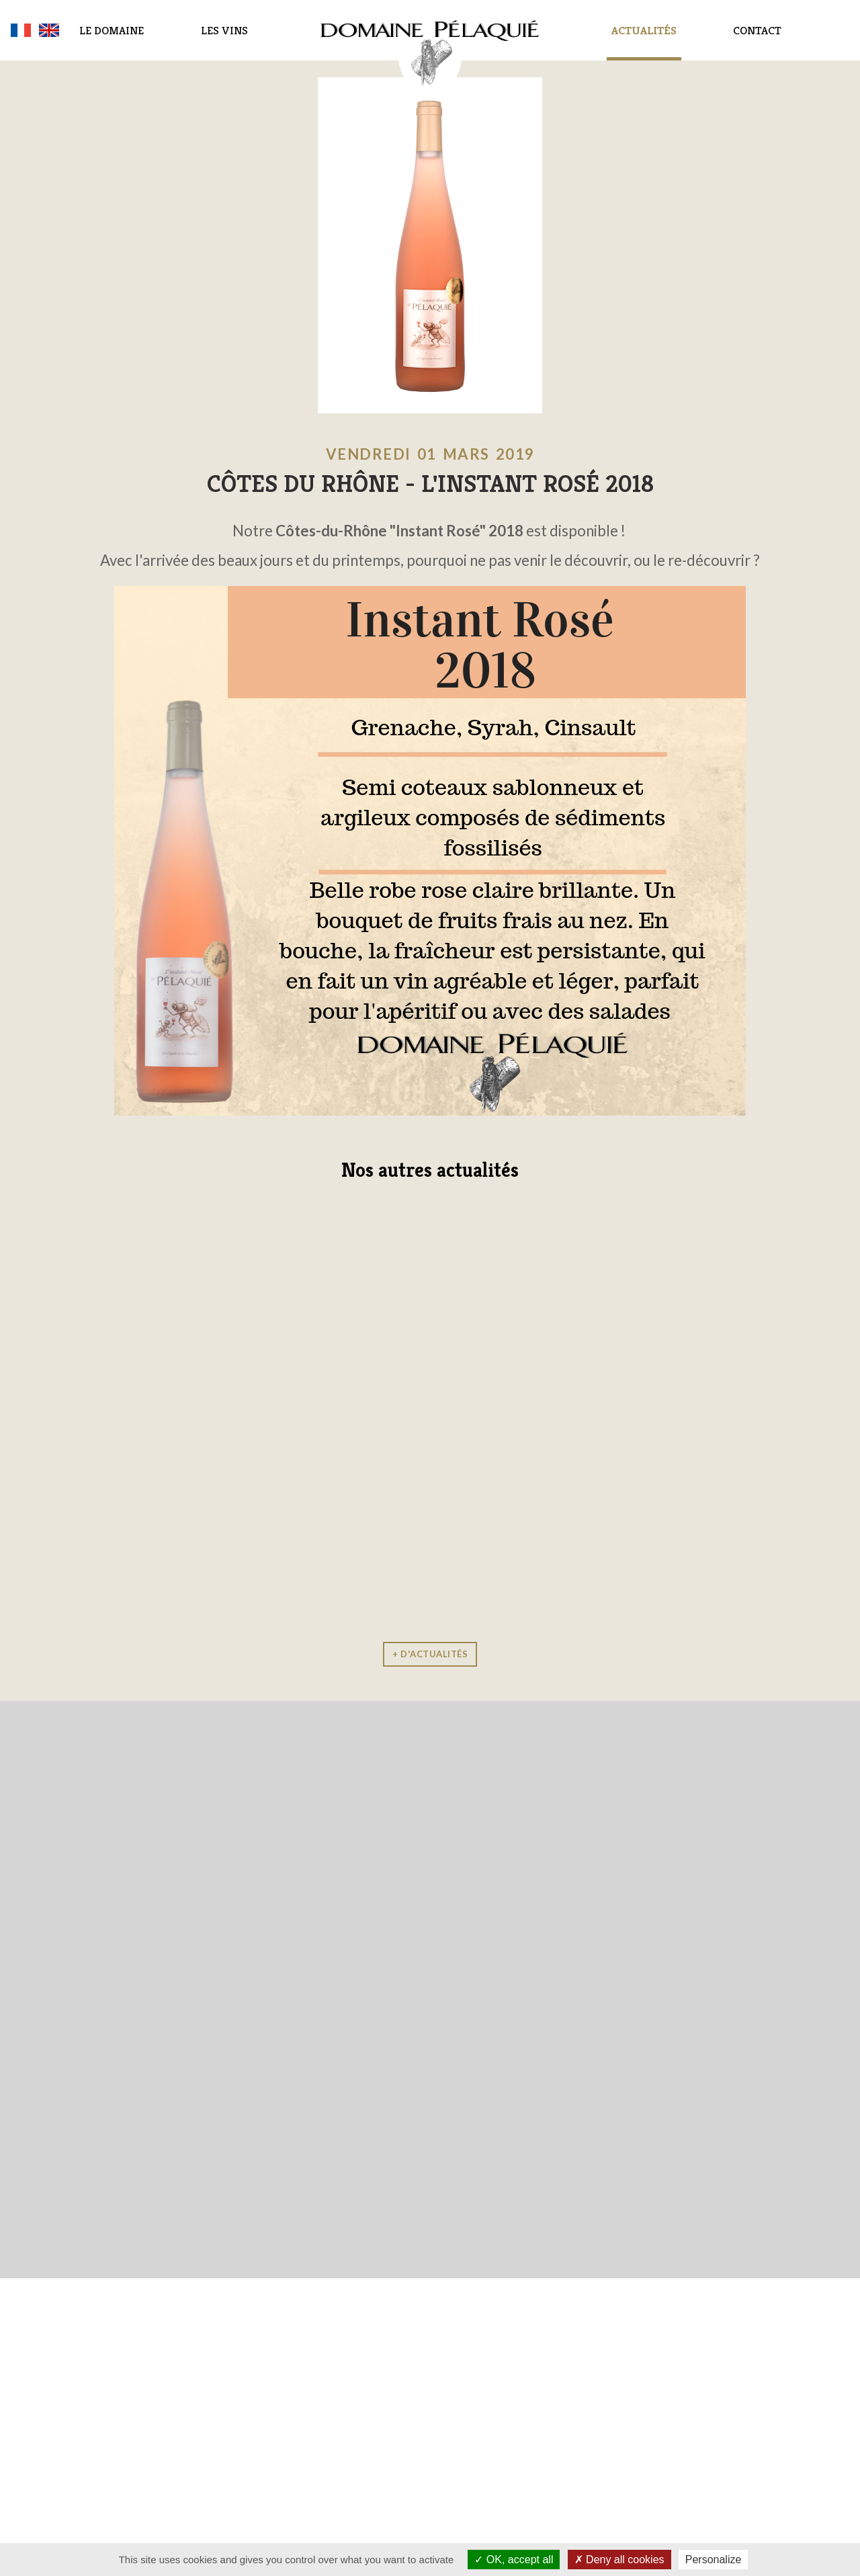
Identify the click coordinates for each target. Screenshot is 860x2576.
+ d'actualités (430, 1654)
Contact (757, 30)
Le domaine (111, 30)
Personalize (713, 2559)
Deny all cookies (619, 2559)
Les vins (224, 30)
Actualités (644, 30)
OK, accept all (513, 2559)
